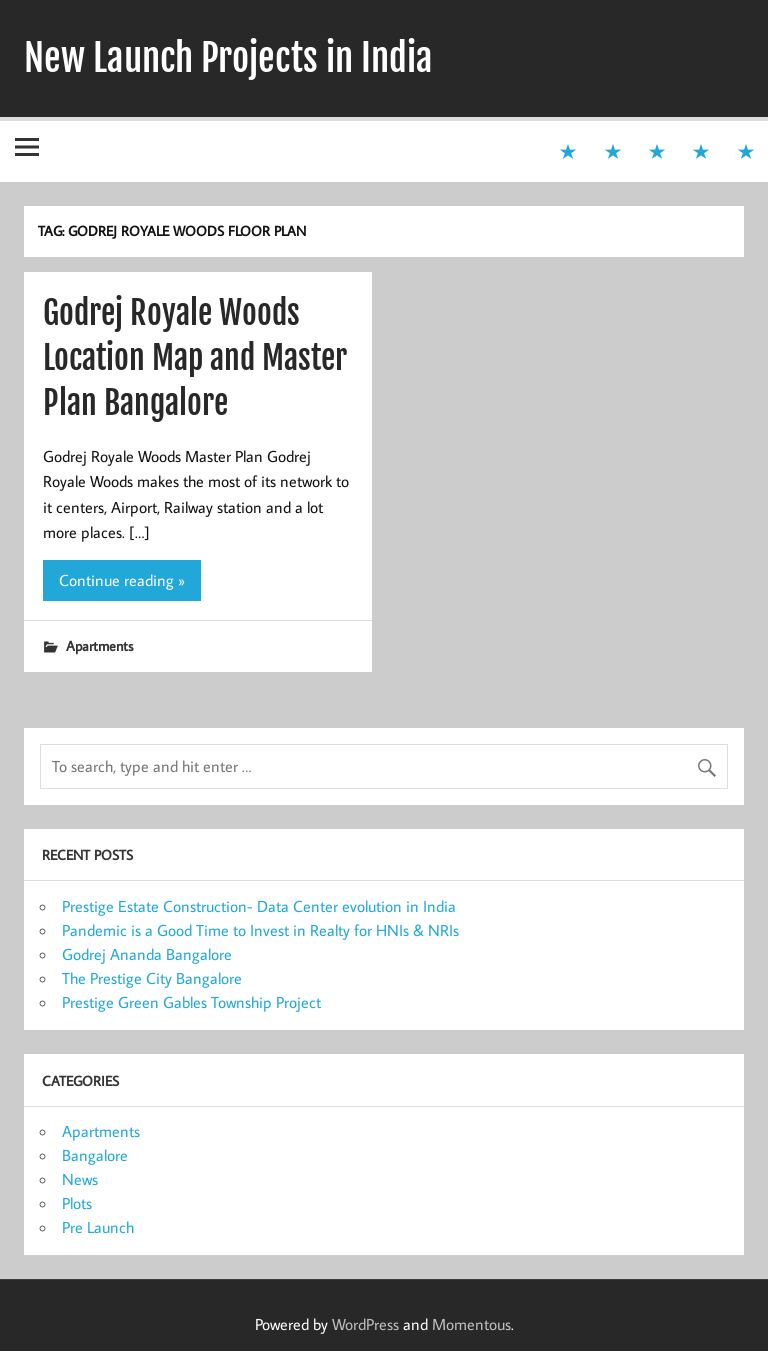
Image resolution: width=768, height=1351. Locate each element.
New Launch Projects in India (228, 58)
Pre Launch (98, 1227)
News (80, 1179)
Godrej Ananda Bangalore (147, 954)
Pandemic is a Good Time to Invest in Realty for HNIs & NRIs (260, 930)
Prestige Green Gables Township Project (191, 1002)
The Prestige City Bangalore (152, 978)
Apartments (99, 645)
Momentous (471, 1324)
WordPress (365, 1324)
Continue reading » (122, 580)
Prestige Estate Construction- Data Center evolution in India (259, 906)
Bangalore (95, 1155)
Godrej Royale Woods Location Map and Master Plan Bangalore (195, 358)
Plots (77, 1203)
